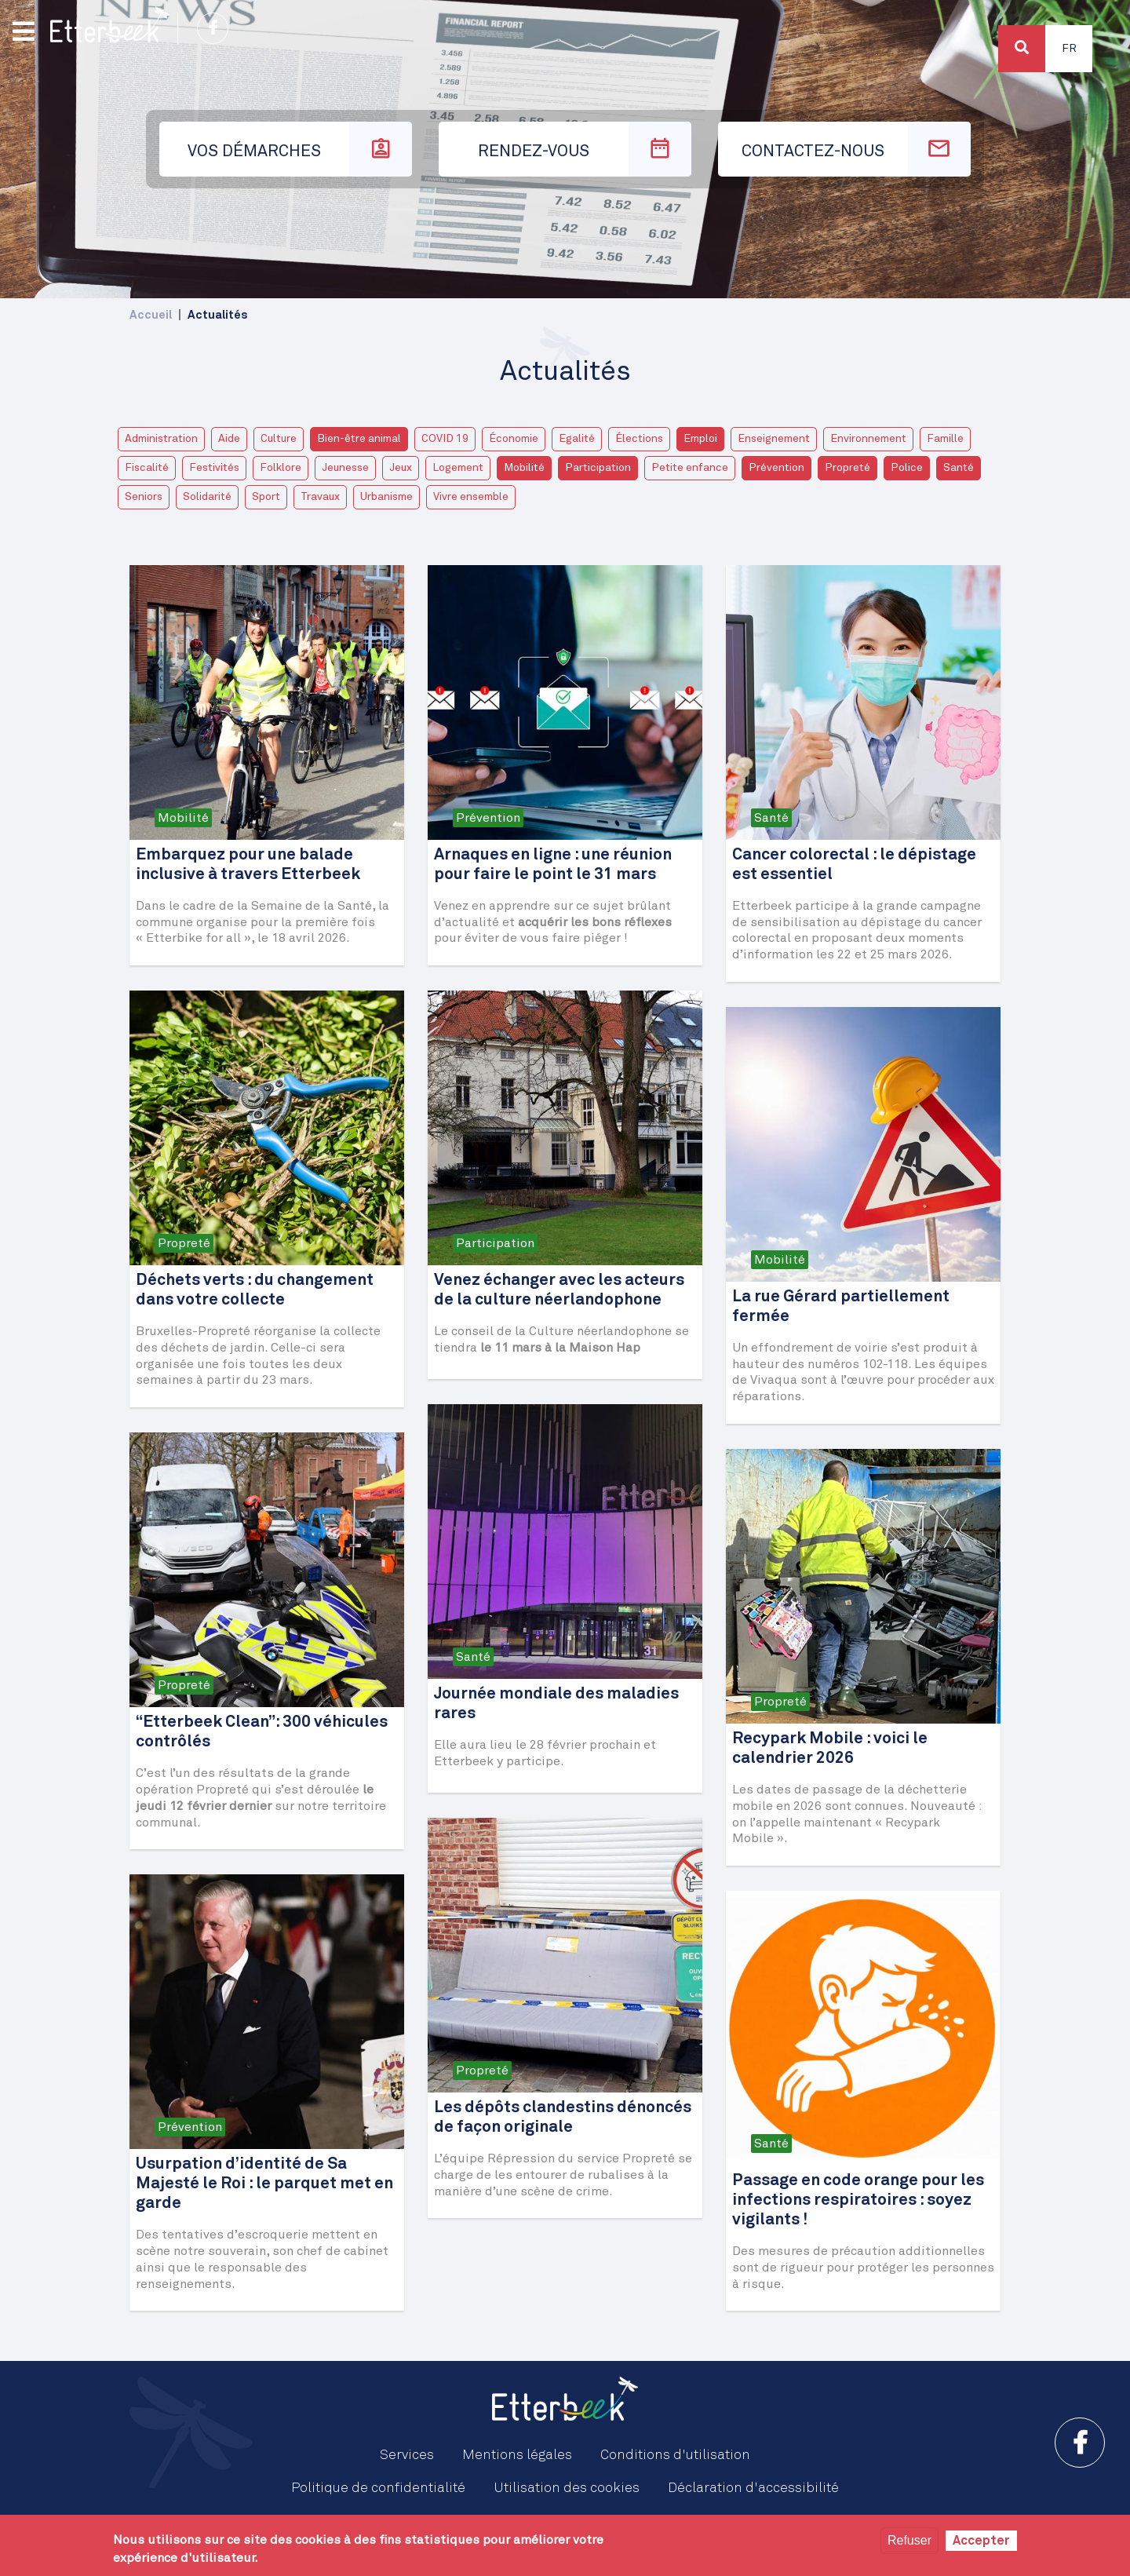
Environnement (868, 438)
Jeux (400, 467)
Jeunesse (345, 467)
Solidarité (207, 496)
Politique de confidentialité (378, 2488)
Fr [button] (1069, 48)
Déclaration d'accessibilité (753, 2488)
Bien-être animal (359, 438)
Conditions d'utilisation (675, 2455)
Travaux (320, 496)
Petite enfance (689, 467)
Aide (229, 438)
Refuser (909, 2540)
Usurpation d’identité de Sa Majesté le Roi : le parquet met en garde (264, 2184)
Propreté (847, 467)
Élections (639, 438)
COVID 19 (444, 438)
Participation (598, 467)
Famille (945, 438)
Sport (266, 496)
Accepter (981, 2540)
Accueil (150, 315)
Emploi (700, 438)
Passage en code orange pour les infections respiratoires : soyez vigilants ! (858, 2200)
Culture (279, 438)
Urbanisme (386, 496)
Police (907, 467)
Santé (958, 467)
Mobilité (524, 467)
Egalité (577, 438)
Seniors (143, 496)
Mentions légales (517, 2455)
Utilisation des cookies (567, 2488)
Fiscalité (147, 467)
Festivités (214, 467)
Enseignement (774, 438)
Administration (161, 438)
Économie (513, 438)
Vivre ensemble (470, 496)
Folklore (280, 467)
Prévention (776, 467)
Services (407, 2455)
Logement (457, 467)
